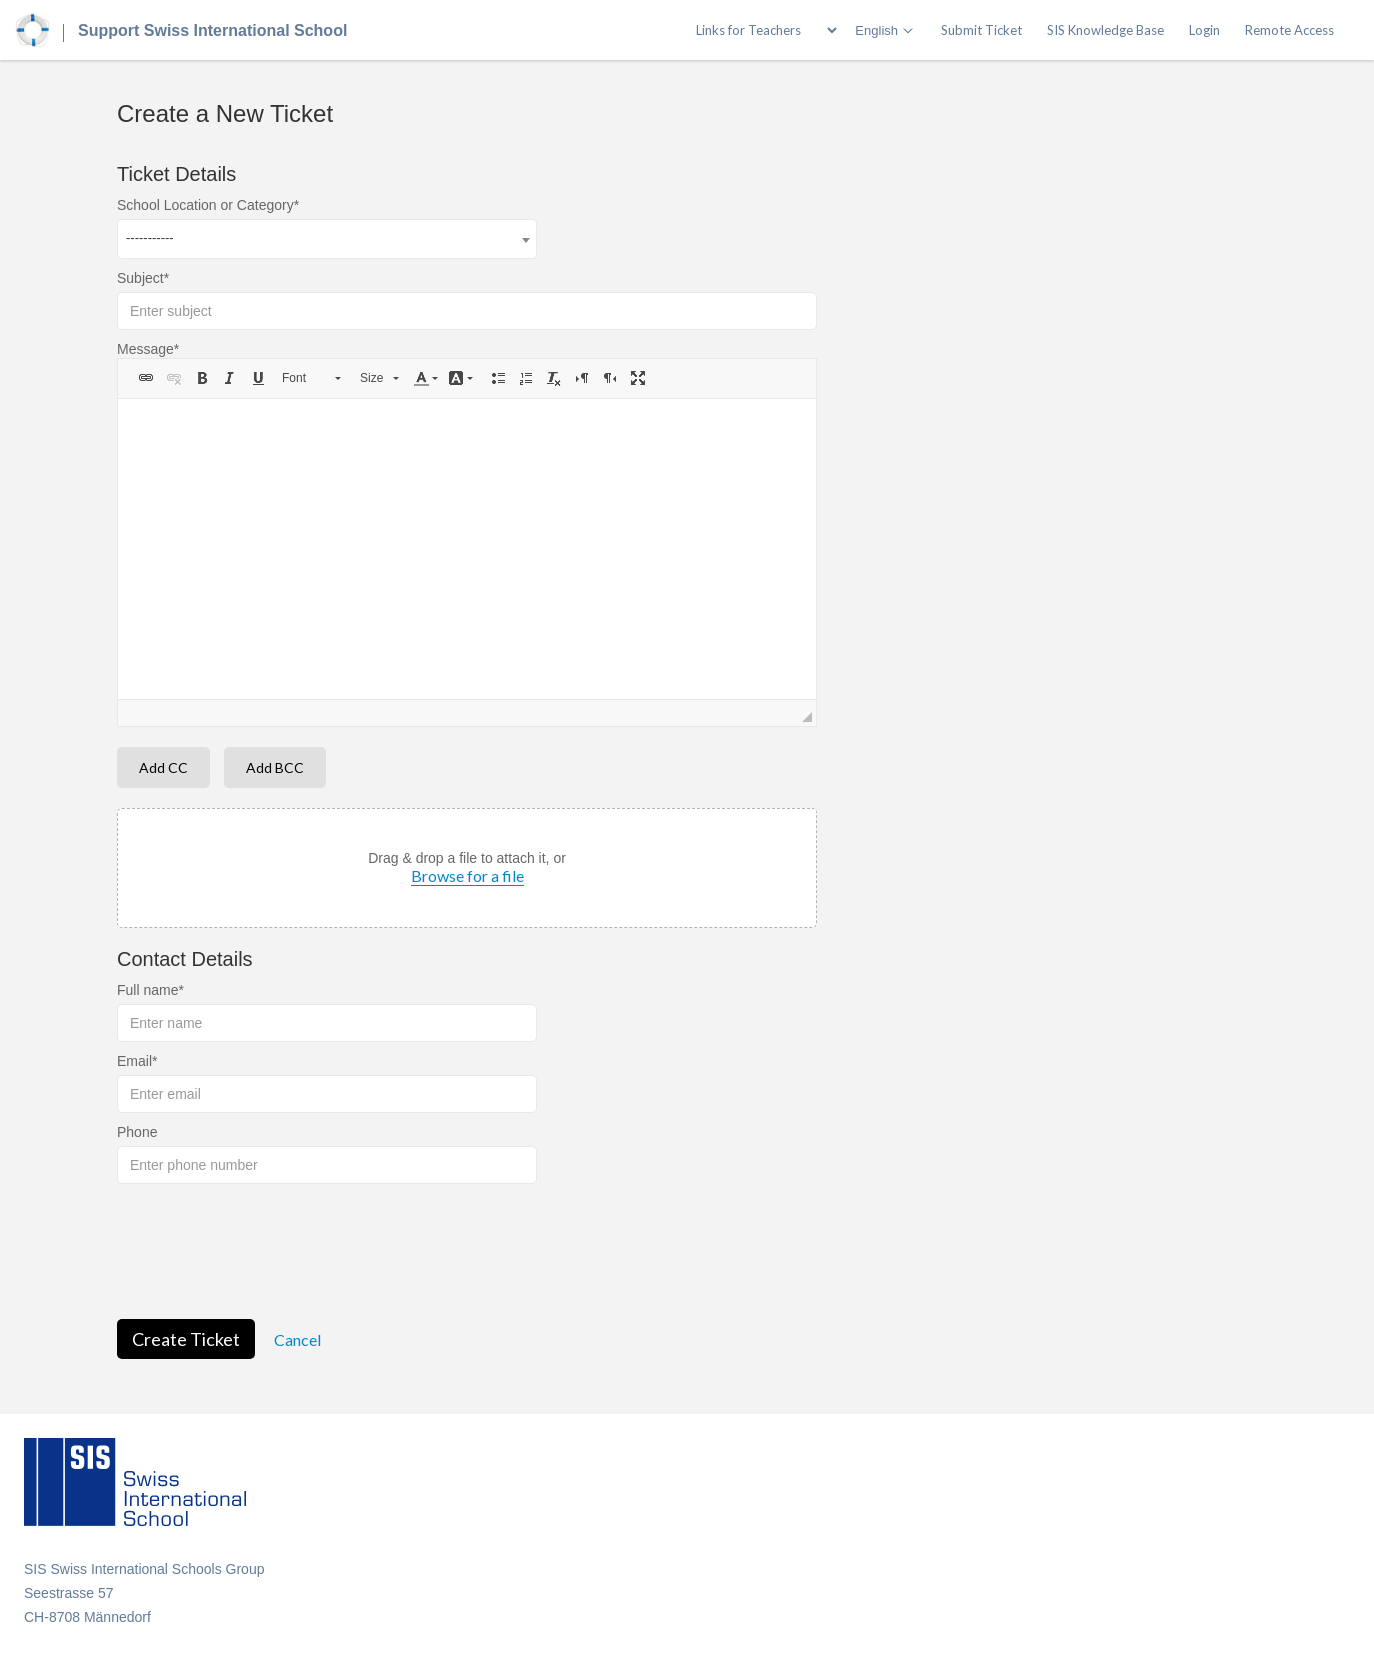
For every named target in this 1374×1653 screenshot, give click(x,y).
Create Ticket (186, 1339)
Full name (147, 990)
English (876, 30)
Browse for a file (467, 875)
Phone (137, 1132)
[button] (146, 378)
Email (134, 1061)
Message (145, 349)
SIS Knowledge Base (1105, 30)
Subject (140, 278)
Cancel (297, 1339)
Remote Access (1289, 30)
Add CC (163, 767)
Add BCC (275, 767)
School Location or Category (205, 205)
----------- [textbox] (150, 237)
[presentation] (270, 1249)
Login (1204, 30)
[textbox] (467, 549)
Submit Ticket (981, 30)
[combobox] (327, 239)
